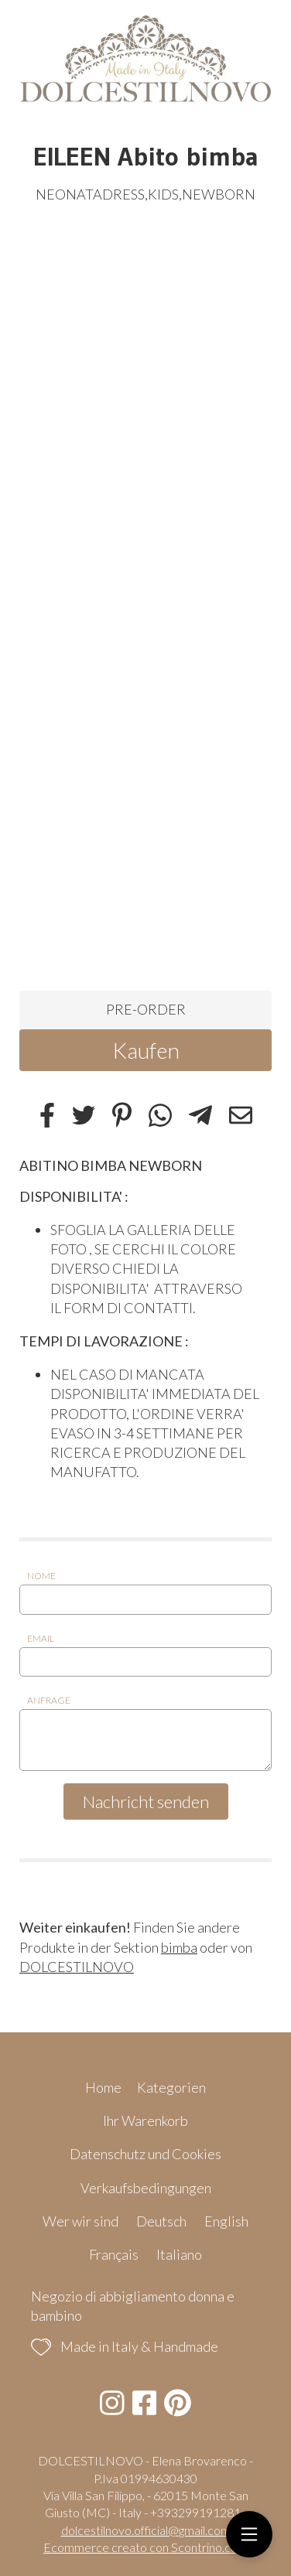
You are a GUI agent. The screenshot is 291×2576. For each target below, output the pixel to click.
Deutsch (161, 2221)
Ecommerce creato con (145, 2547)
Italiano (179, 2254)
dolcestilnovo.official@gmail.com (146, 2530)
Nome (41, 1575)
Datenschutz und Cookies (145, 2153)
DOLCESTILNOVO (76, 1966)
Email (40, 1638)
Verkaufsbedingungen (145, 2187)
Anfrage (48, 1700)
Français (114, 2254)
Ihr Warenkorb (145, 2120)
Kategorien (171, 2087)
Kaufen (146, 1050)
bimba (179, 1947)
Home (103, 2087)
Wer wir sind (80, 2221)
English (226, 2221)
